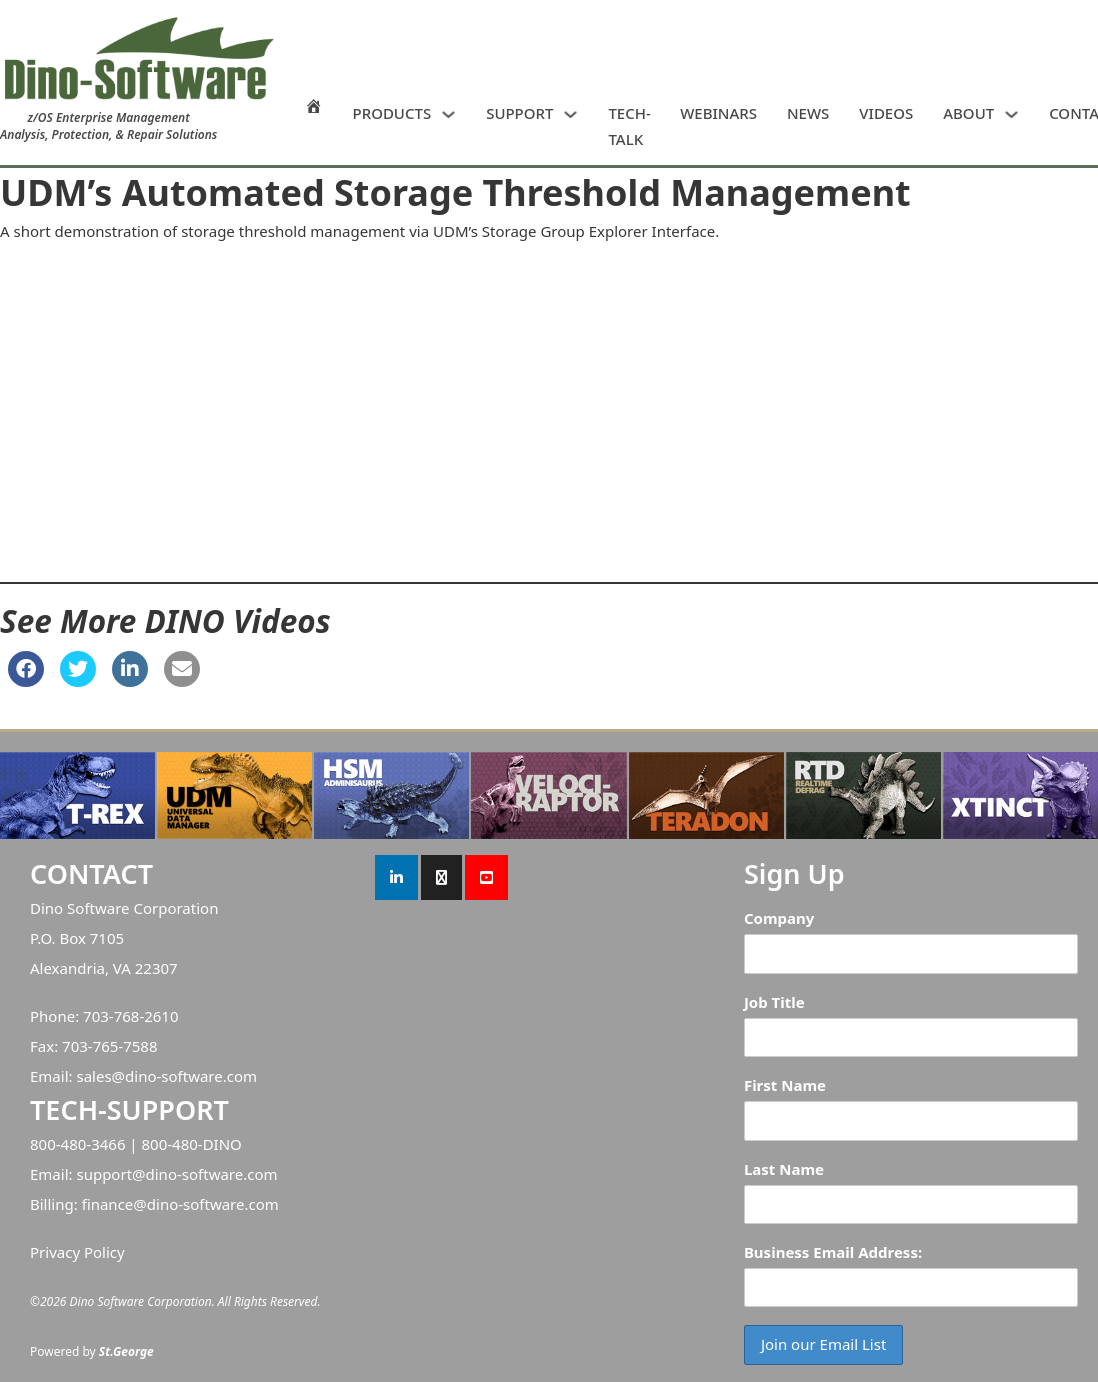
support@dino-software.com (176, 1174)
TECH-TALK (629, 126)
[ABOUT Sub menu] (1011, 114)
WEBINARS (718, 113)
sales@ (100, 1076)
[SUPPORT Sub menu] (570, 114)
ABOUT (968, 113)
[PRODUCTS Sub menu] (448, 114)
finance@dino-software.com (180, 1204)
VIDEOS (886, 113)
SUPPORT (519, 113)
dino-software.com (191, 1076)
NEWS (808, 113)
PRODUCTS (392, 113)
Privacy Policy (77, 1252)
